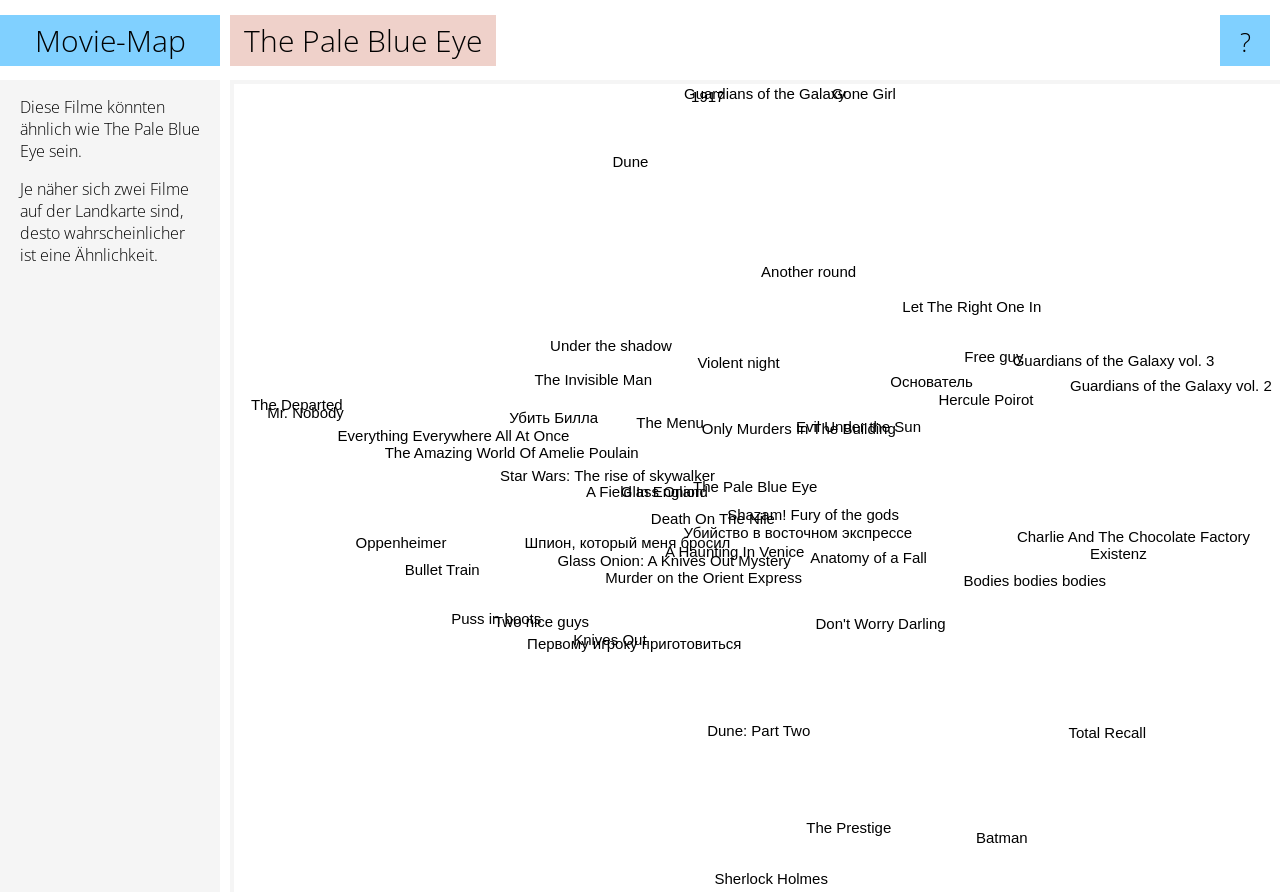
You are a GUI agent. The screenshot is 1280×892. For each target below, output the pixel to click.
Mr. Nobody (345, 417)
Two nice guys (520, 628)
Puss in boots (518, 605)
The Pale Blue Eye (755, 486)
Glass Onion (660, 469)
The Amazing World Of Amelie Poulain (535, 454)
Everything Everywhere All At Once (454, 425)
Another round (802, 279)
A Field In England (658, 489)
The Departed (291, 411)
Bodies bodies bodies (1040, 582)
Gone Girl (862, 99)
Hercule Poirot (978, 399)
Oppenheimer (416, 542)
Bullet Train (442, 566)
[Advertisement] (110, 587)
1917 (719, 93)
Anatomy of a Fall (889, 574)
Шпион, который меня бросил (619, 547)
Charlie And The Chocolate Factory (1098, 532)
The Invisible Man (597, 382)
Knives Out (593, 661)
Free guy (997, 353)
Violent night (751, 333)
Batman (998, 825)
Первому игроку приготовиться (648, 635)
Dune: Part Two (770, 719)
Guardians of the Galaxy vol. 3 (1131, 355)
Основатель (918, 390)
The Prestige (849, 810)
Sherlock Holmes (767, 878)
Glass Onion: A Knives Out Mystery (675, 577)
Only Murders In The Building (815, 417)
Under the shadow (625, 356)
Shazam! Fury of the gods (825, 518)
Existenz (1081, 555)
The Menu (659, 415)
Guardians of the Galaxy (755, 93)
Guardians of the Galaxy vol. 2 (1167, 395)
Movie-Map (110, 40)
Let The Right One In (951, 320)
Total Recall (1081, 712)
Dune (614, 139)
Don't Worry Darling (891, 621)
